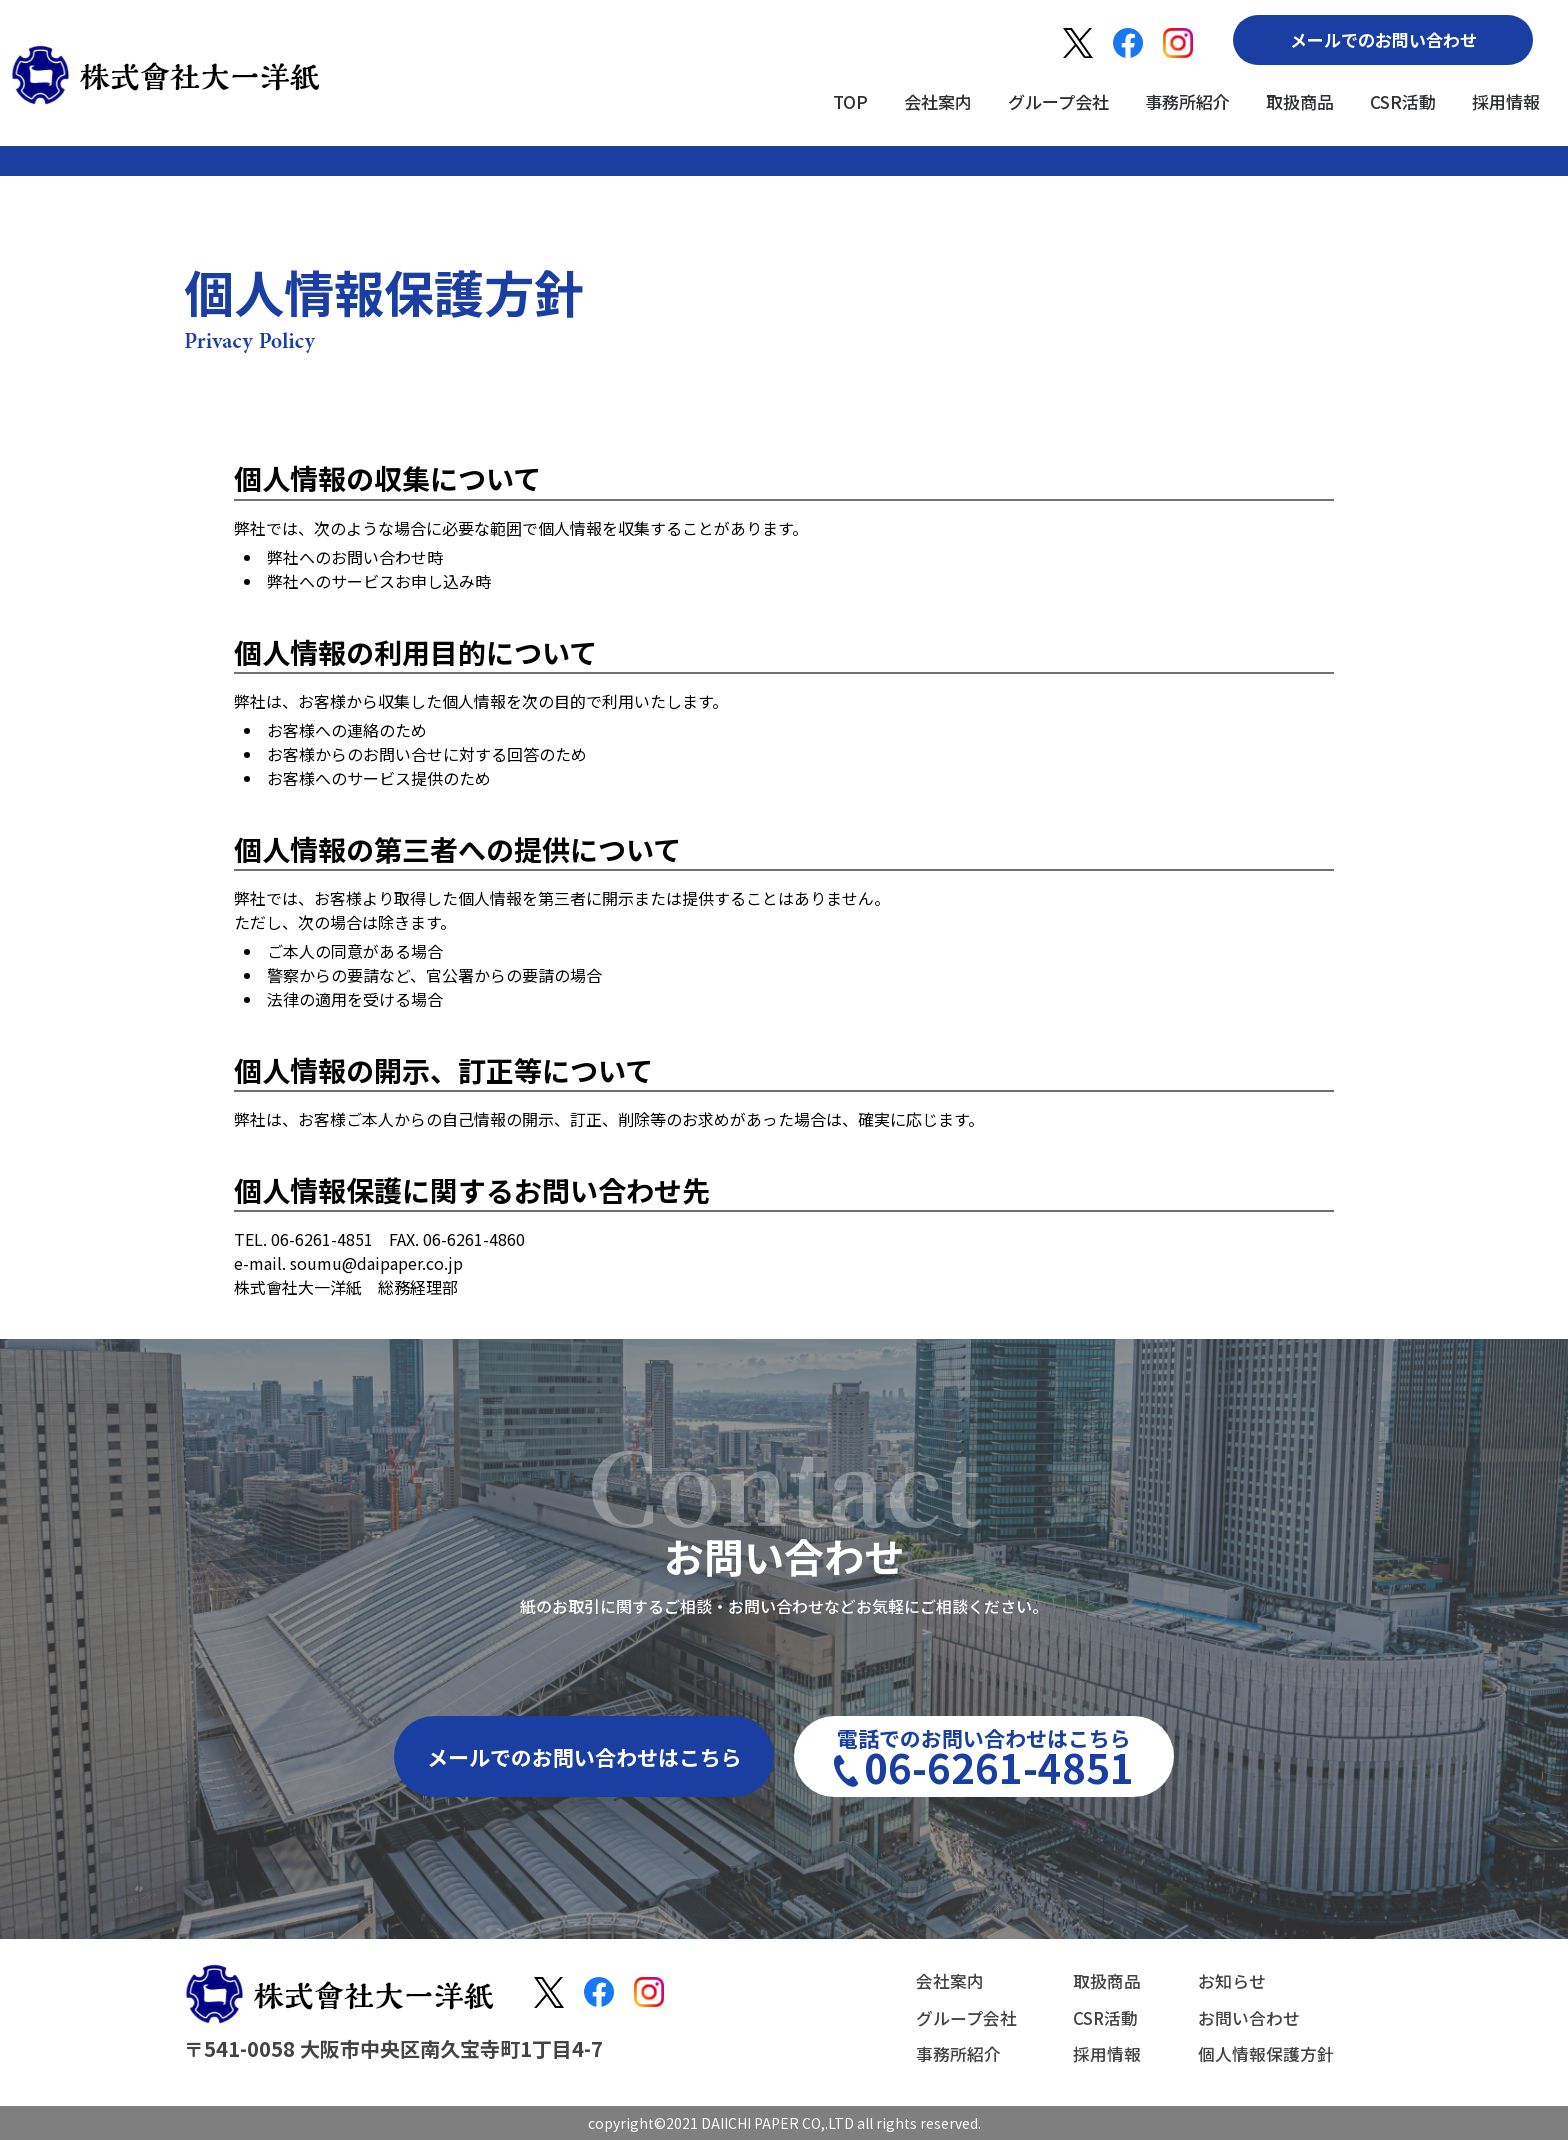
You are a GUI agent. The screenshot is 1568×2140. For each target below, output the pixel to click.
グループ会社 (1058, 101)
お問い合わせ (1244, 2018)
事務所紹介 (1187, 101)
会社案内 (938, 101)
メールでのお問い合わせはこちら (584, 1757)
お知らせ (1226, 1984)
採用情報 (1506, 101)
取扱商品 (1300, 101)
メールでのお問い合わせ (1383, 39)
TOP (850, 101)
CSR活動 (1403, 101)
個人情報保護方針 (1262, 2052)
